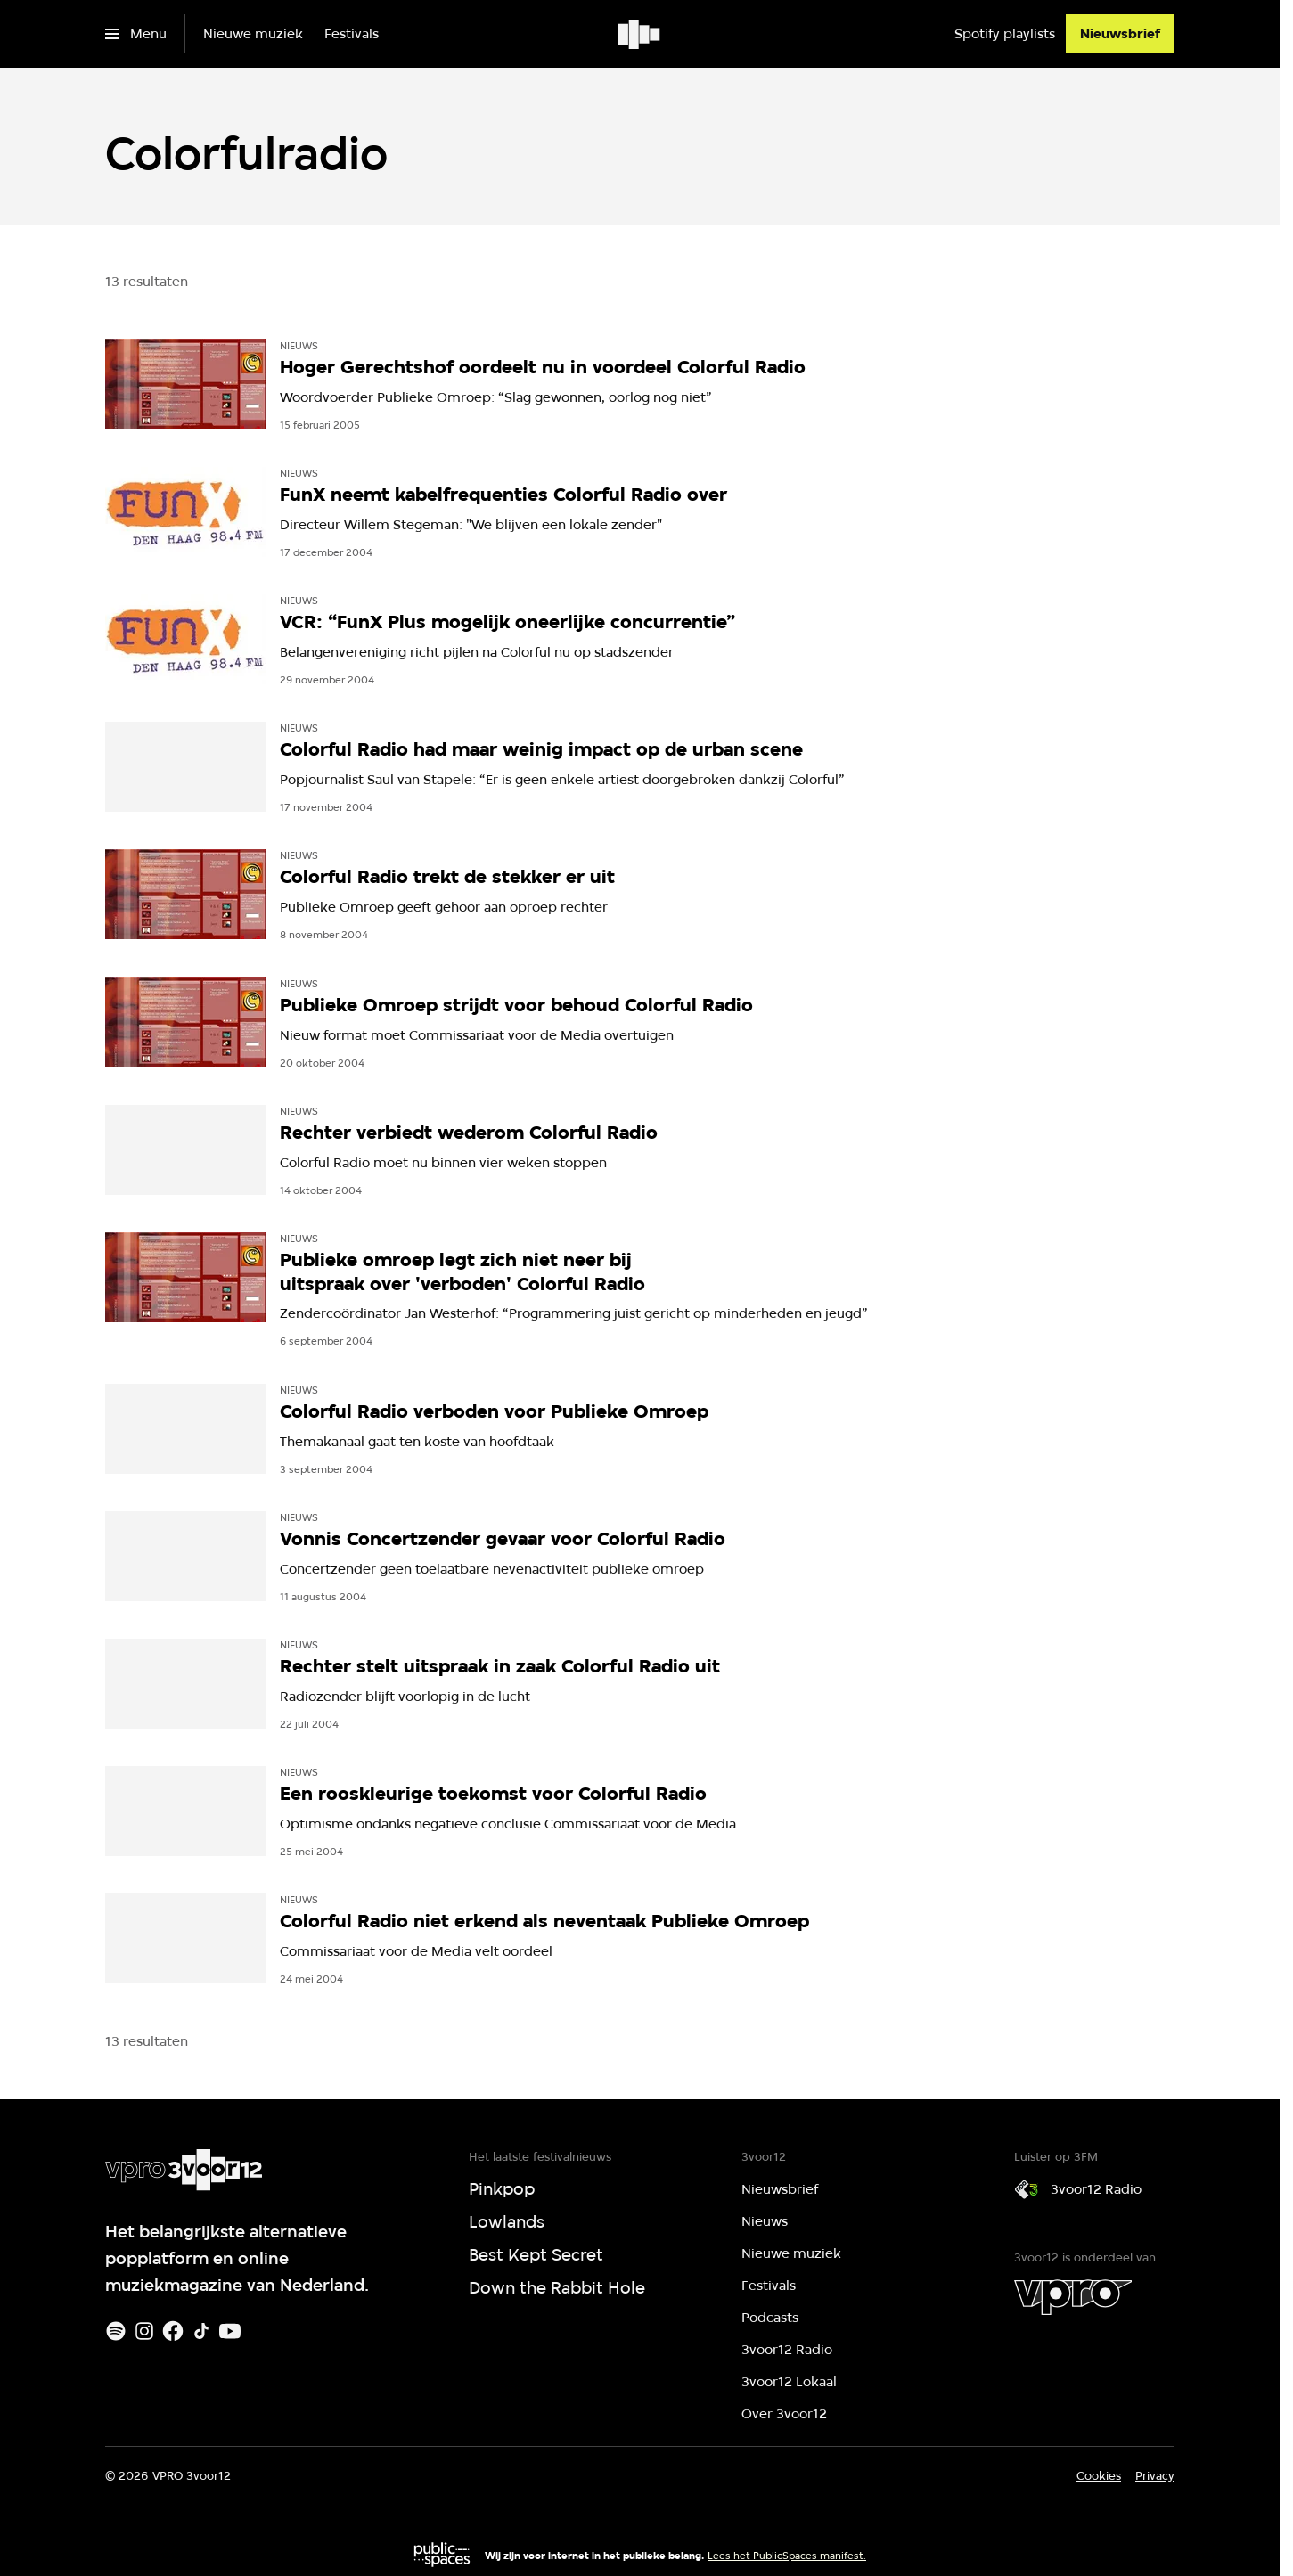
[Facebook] (173, 2331)
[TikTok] (201, 2331)
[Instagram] (144, 2331)
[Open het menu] (135, 33)
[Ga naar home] (640, 34)
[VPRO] (1073, 2297)
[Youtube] (230, 2331)
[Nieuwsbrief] (1120, 33)
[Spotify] (116, 2331)
